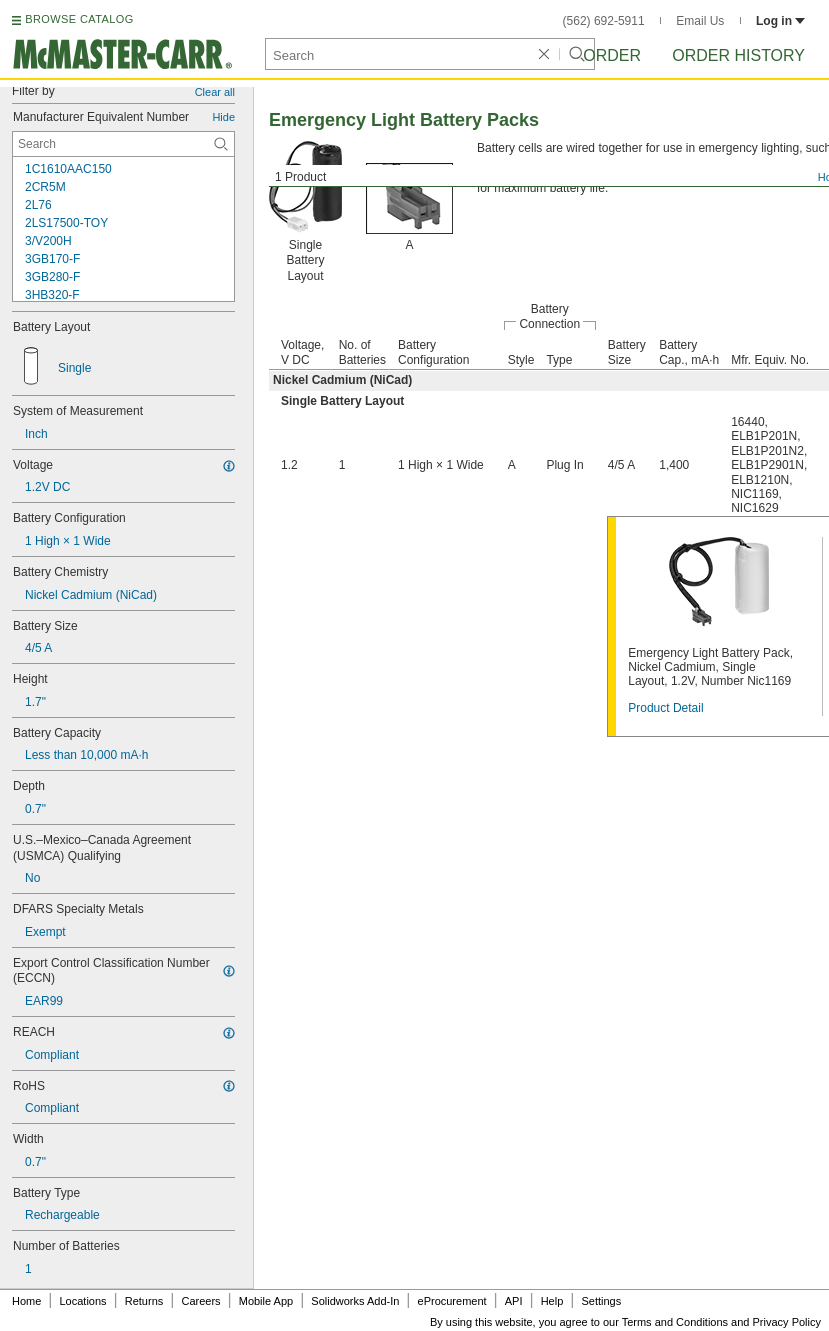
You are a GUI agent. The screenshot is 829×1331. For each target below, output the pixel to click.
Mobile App (266, 1301)
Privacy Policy (787, 1322)
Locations (83, 1301)
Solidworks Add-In (355, 1301)
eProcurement (452, 1301)
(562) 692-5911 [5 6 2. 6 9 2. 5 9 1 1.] (604, 21)
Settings (601, 1301)
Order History (738, 55)
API (514, 1301)
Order (612, 55)
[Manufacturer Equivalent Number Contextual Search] (123, 144)
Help (552, 1301)
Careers (200, 1301)
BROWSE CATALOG (79, 19)
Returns (144, 1301)
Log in (780, 21)
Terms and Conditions (675, 1322)
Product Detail (665, 708)
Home (26, 1301)
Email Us (700, 21)
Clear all (215, 92)
